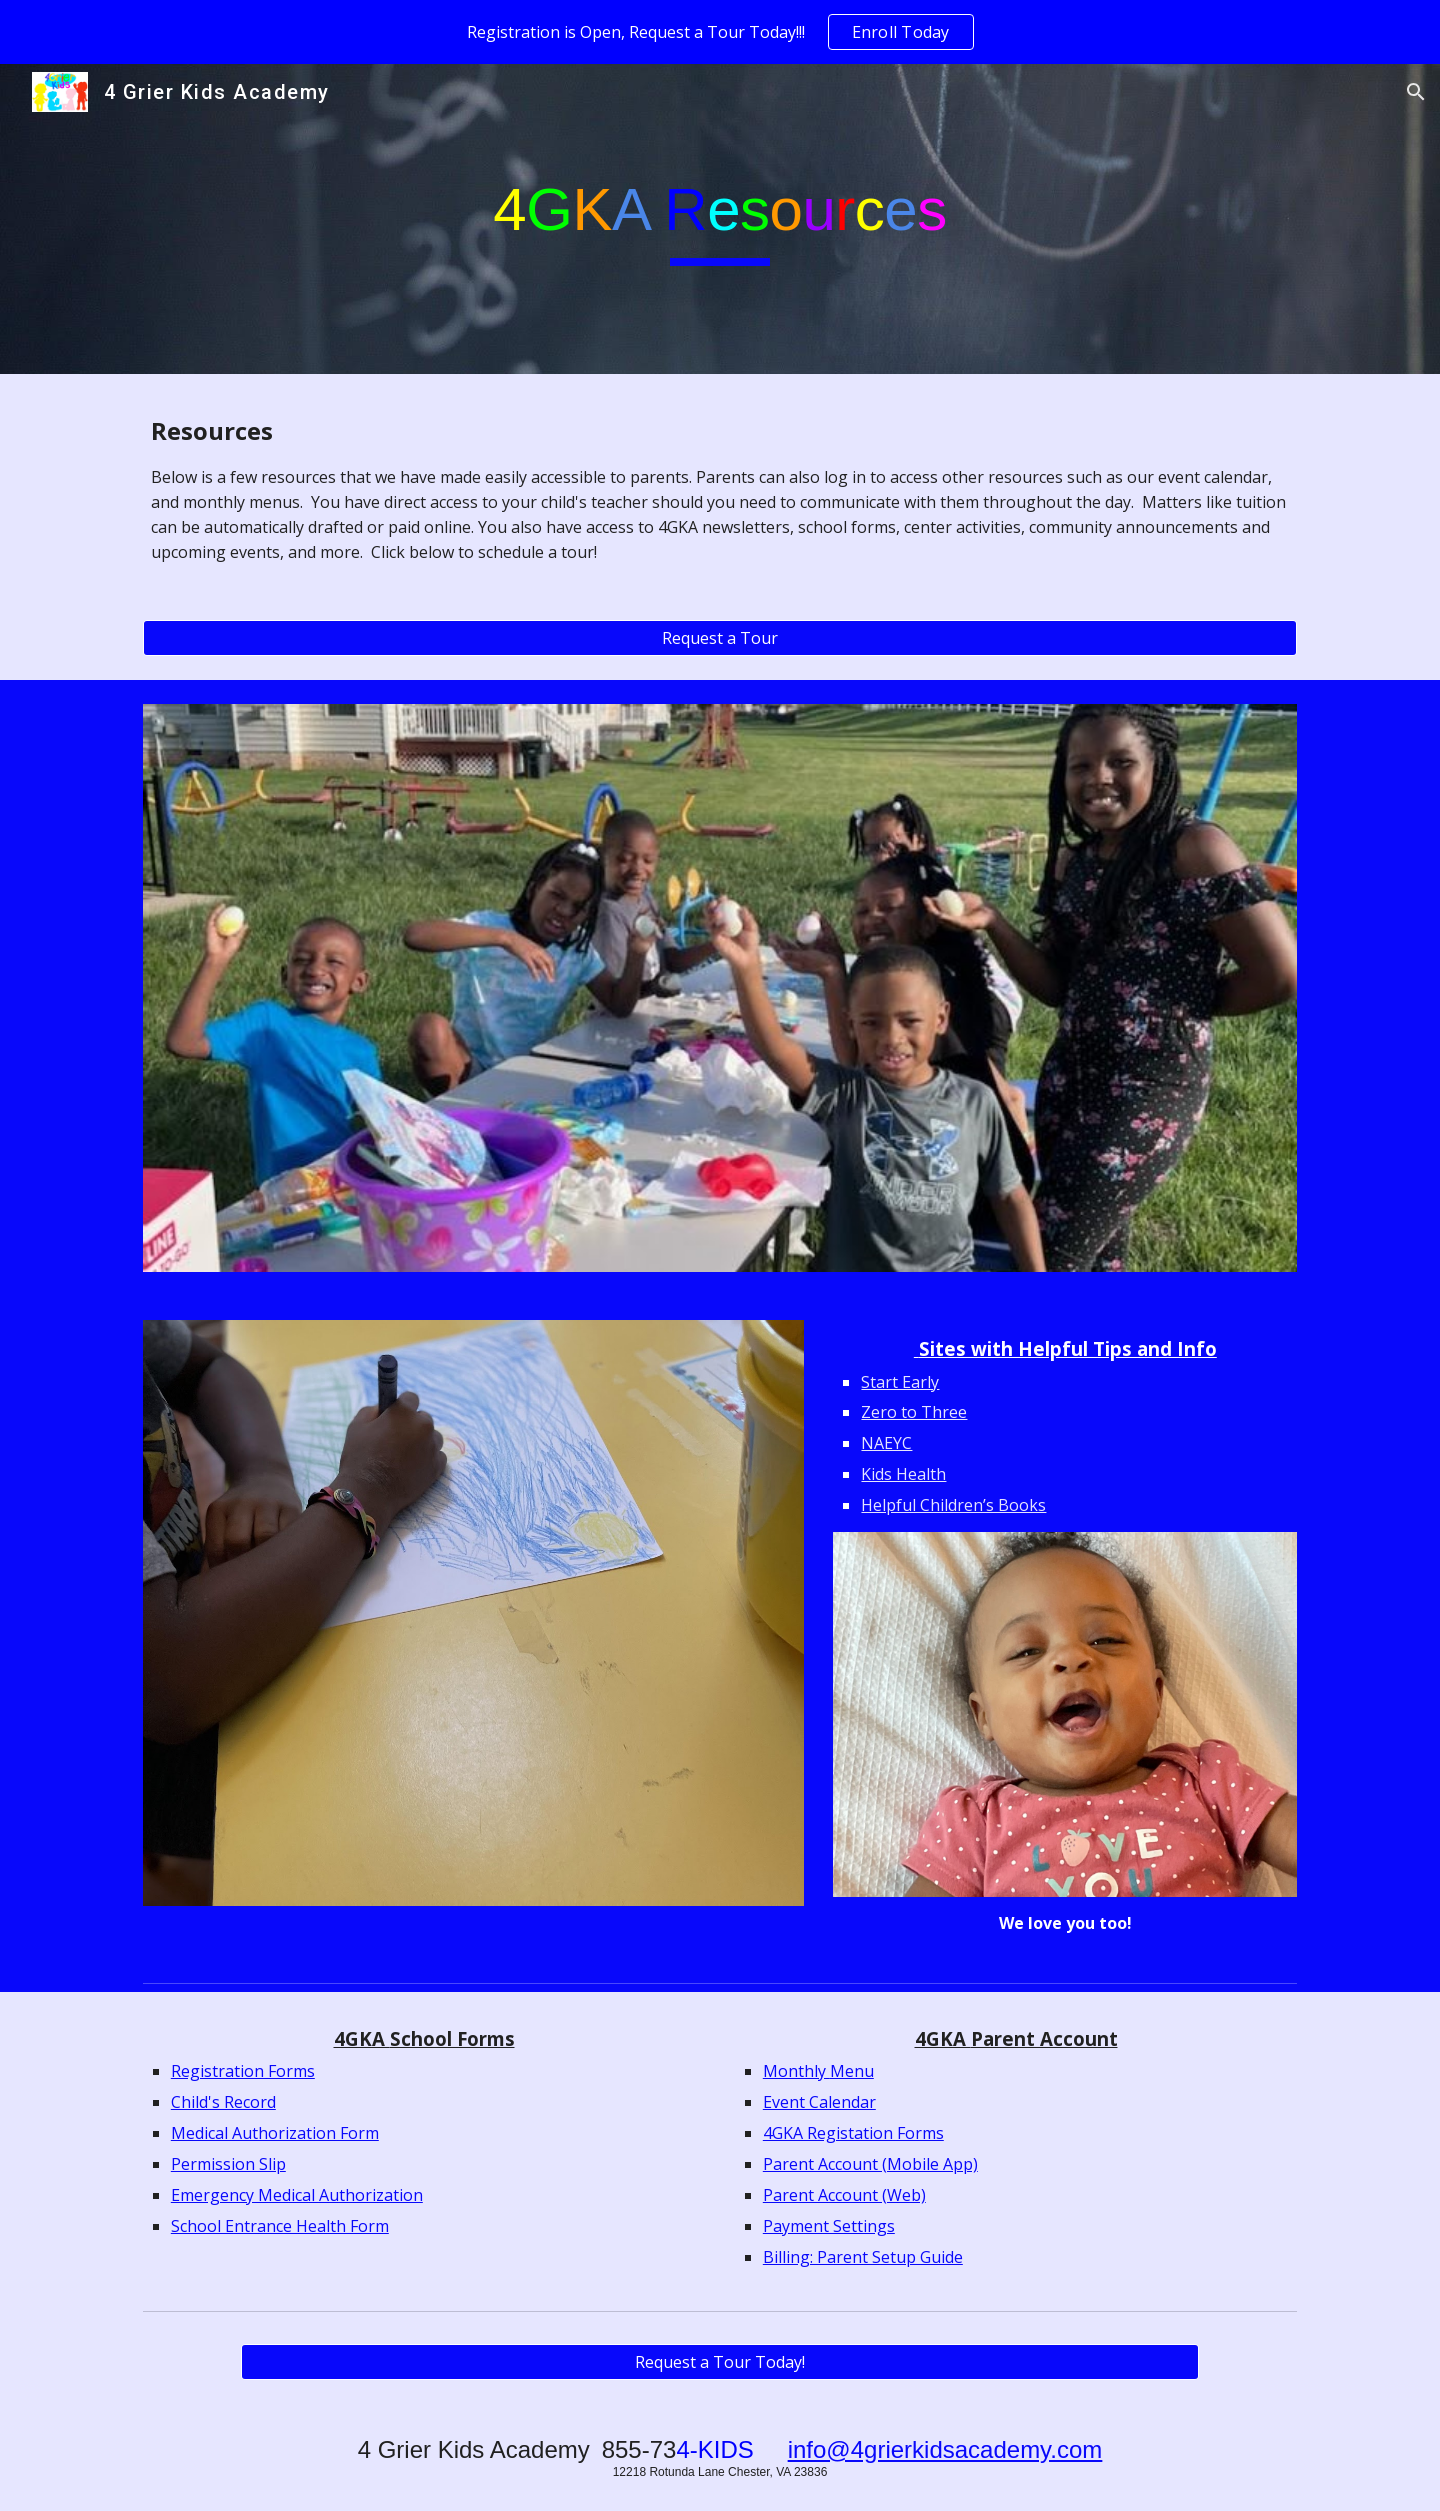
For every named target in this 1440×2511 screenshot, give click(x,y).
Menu (852, 2071)
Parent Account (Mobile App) (870, 2164)
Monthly (796, 2071)
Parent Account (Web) (844, 2195)
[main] (720, 219)
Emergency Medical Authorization (297, 2195)
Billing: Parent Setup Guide (863, 2257)
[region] (720, 32)
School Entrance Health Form (280, 2226)
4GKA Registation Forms (853, 2133)
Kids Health (903, 1474)
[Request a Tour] (720, 638)
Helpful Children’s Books (953, 1505)
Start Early (900, 1382)
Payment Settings (829, 2226)
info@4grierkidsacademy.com (945, 2449)
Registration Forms (243, 2071)
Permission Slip (228, 2164)
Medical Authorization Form (275, 2133)
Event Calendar (819, 2102)
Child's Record (223, 2102)
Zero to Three (914, 1412)
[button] (1416, 92)
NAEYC (886, 1443)
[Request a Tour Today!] (719, 2362)
